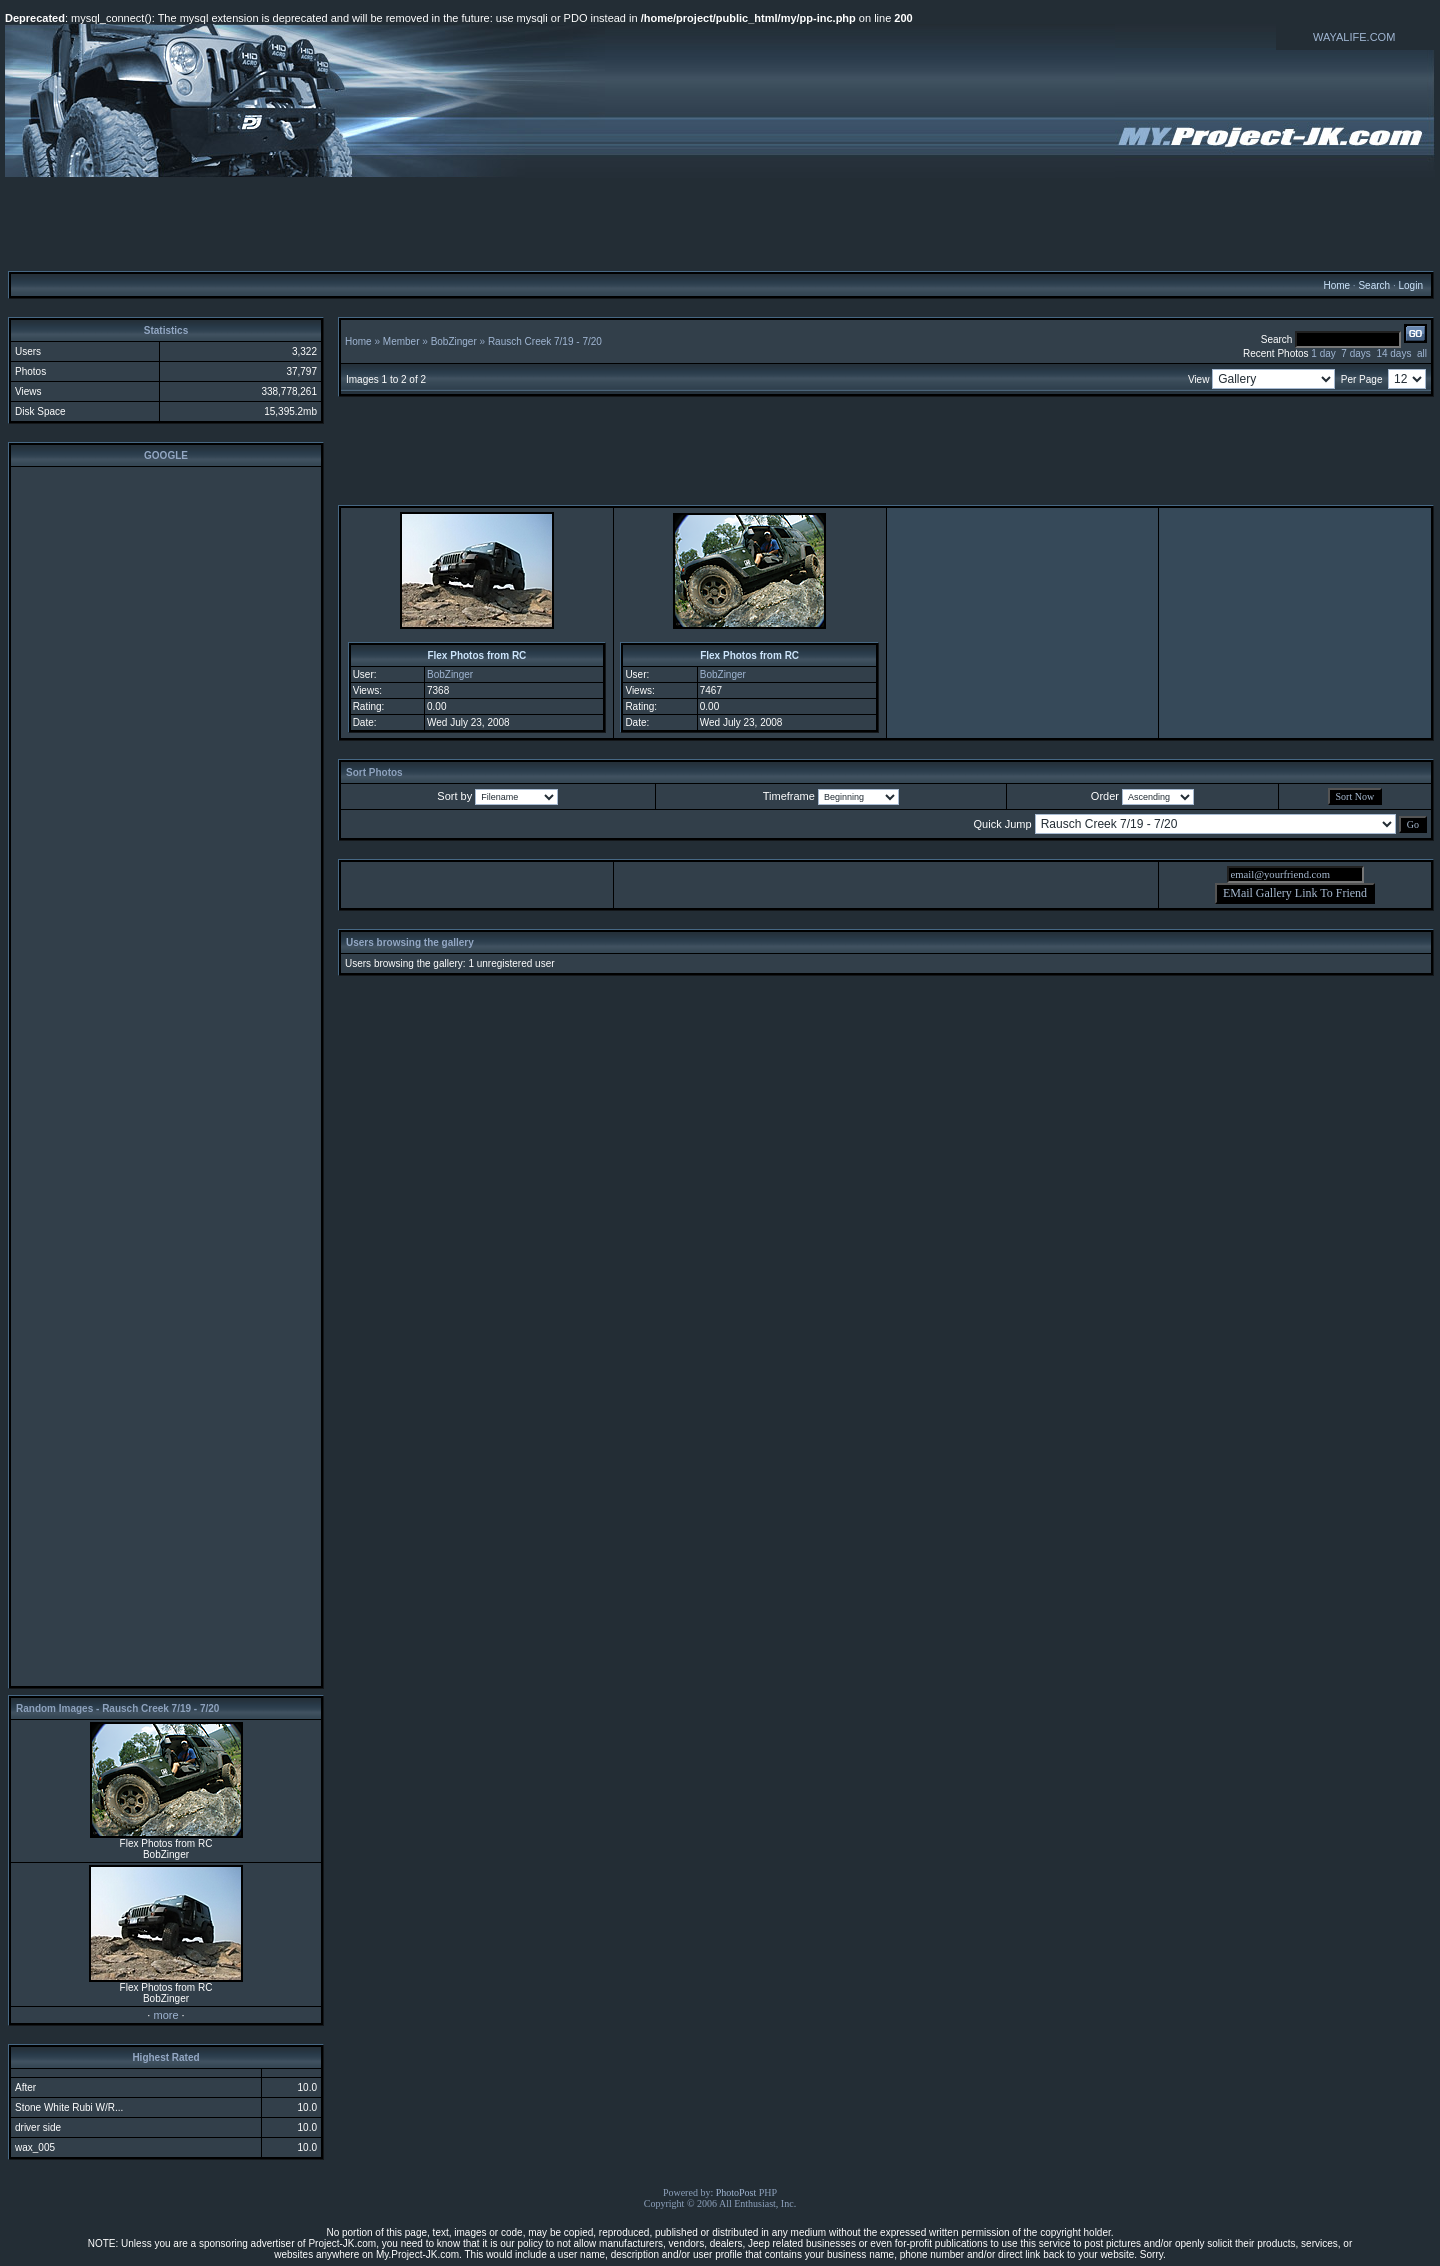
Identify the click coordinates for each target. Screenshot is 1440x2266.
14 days (1393, 353)
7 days (1355, 353)
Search (1374, 285)
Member (401, 341)
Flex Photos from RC (476, 655)
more (165, 2015)
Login (1410, 285)
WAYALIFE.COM (1354, 37)
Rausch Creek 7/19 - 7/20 (545, 341)
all (1422, 353)
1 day (1323, 353)
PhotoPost (736, 2192)
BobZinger (454, 341)
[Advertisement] (720, 223)
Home (1336, 285)
